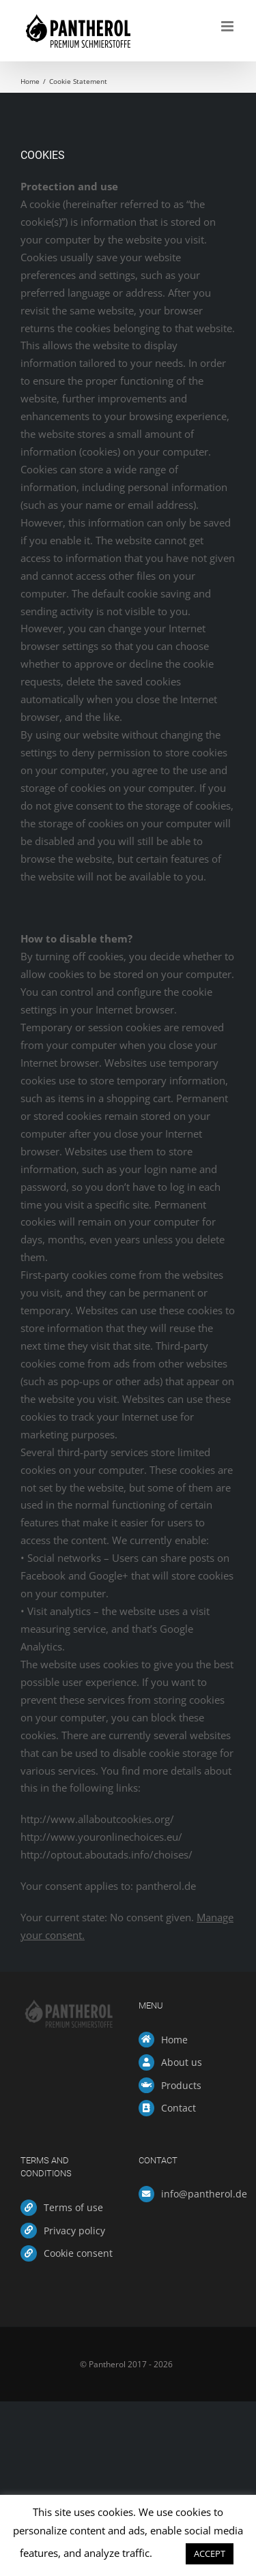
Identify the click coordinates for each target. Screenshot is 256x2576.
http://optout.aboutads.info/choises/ (106, 1854)
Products (181, 2085)
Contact (178, 2107)
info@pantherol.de (198, 2193)
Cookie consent (78, 2253)
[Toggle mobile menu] (228, 26)
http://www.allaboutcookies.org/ (97, 1819)
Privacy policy (74, 2230)
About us (181, 2062)
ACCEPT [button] (209, 2553)
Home (174, 2039)
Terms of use (73, 2207)
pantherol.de (166, 1886)
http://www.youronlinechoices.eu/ (101, 1837)
